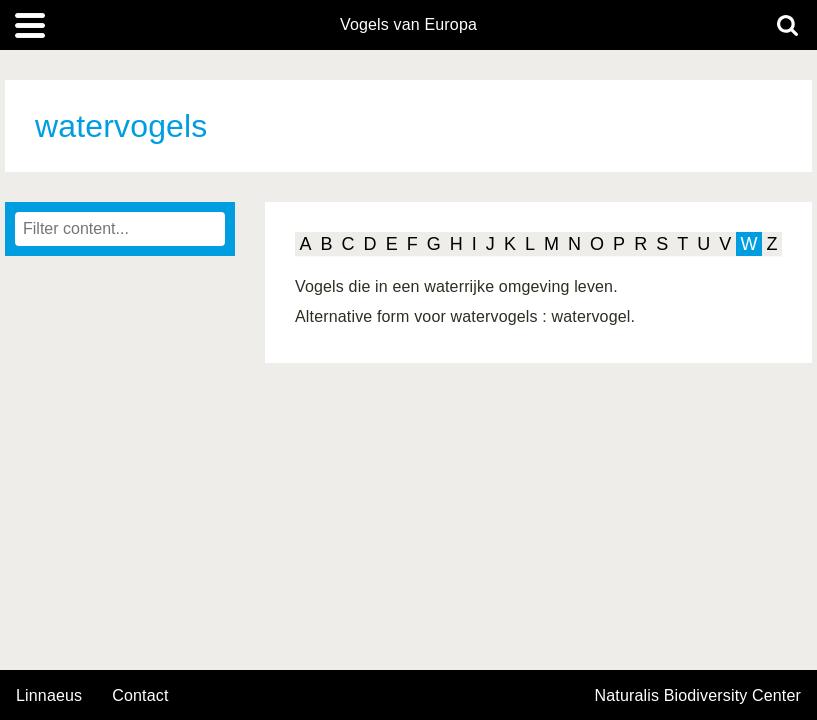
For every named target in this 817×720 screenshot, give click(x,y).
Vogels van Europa (408, 25)
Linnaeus (49, 696)
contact (140, 695)
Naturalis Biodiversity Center (698, 696)
